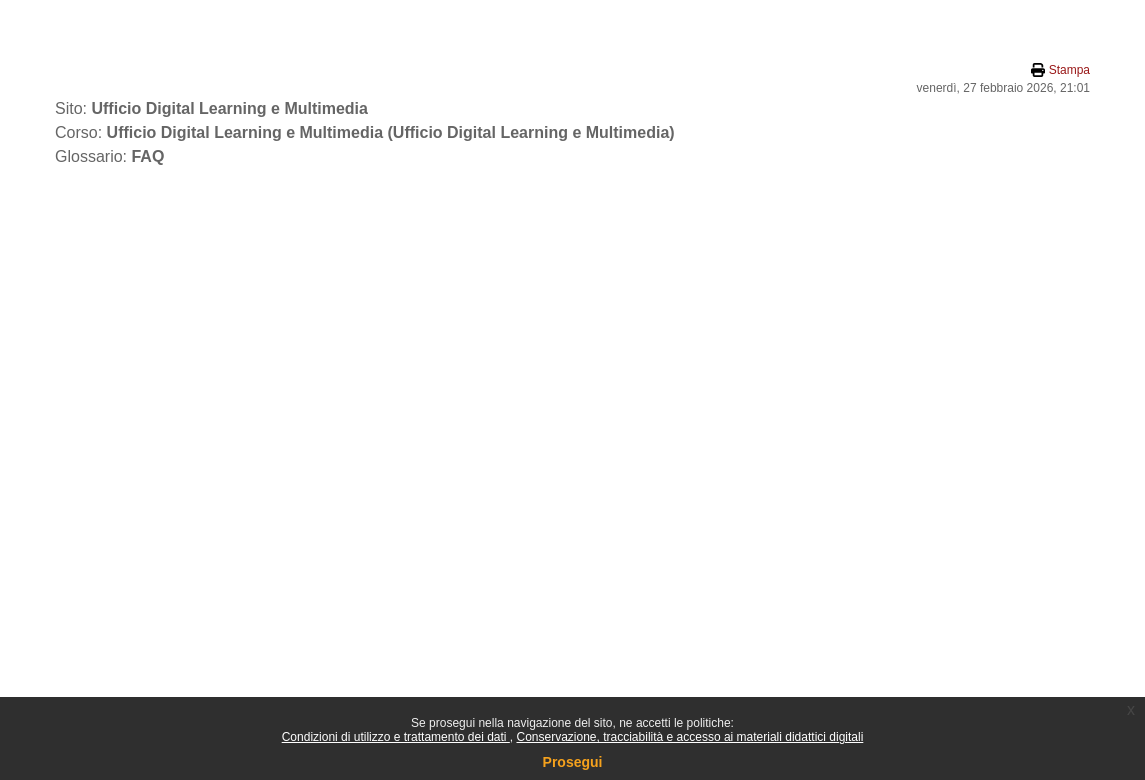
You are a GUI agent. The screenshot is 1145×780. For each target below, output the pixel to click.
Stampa (1069, 70)
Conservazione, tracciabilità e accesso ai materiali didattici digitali (689, 737)
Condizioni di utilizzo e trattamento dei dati (396, 737)
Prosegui (573, 762)
